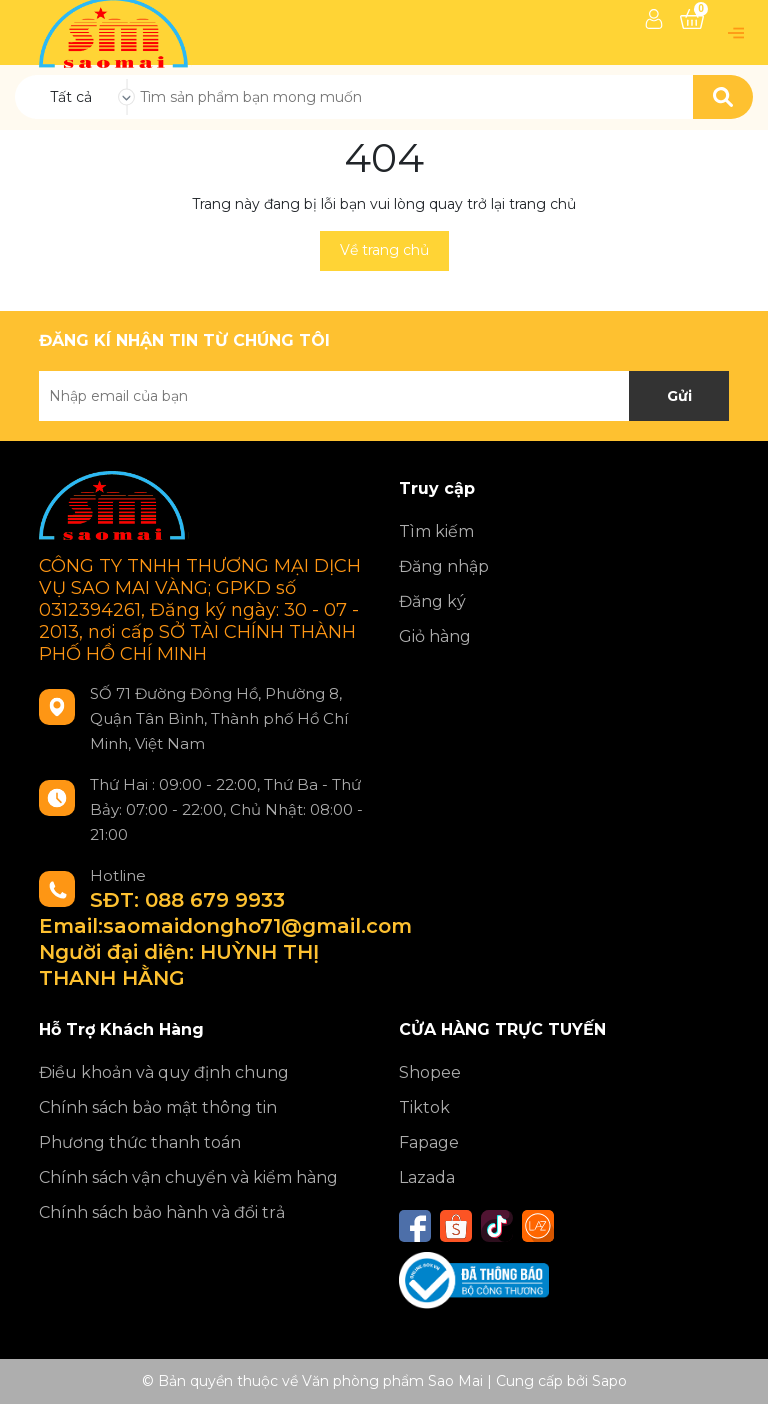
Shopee (430, 1072)
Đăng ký (432, 601)
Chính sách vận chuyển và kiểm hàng (188, 1177)
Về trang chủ (384, 250)
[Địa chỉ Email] (384, 396)
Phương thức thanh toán (140, 1142)
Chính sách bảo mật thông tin (158, 1107)
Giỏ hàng (435, 636)
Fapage (429, 1142)
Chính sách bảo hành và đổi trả (162, 1212)
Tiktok (424, 1107)
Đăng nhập (444, 566)
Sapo (609, 1381)
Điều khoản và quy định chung (164, 1072)
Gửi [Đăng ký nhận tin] (679, 396)
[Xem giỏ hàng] (692, 19)
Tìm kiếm (436, 531)
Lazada (427, 1177)
